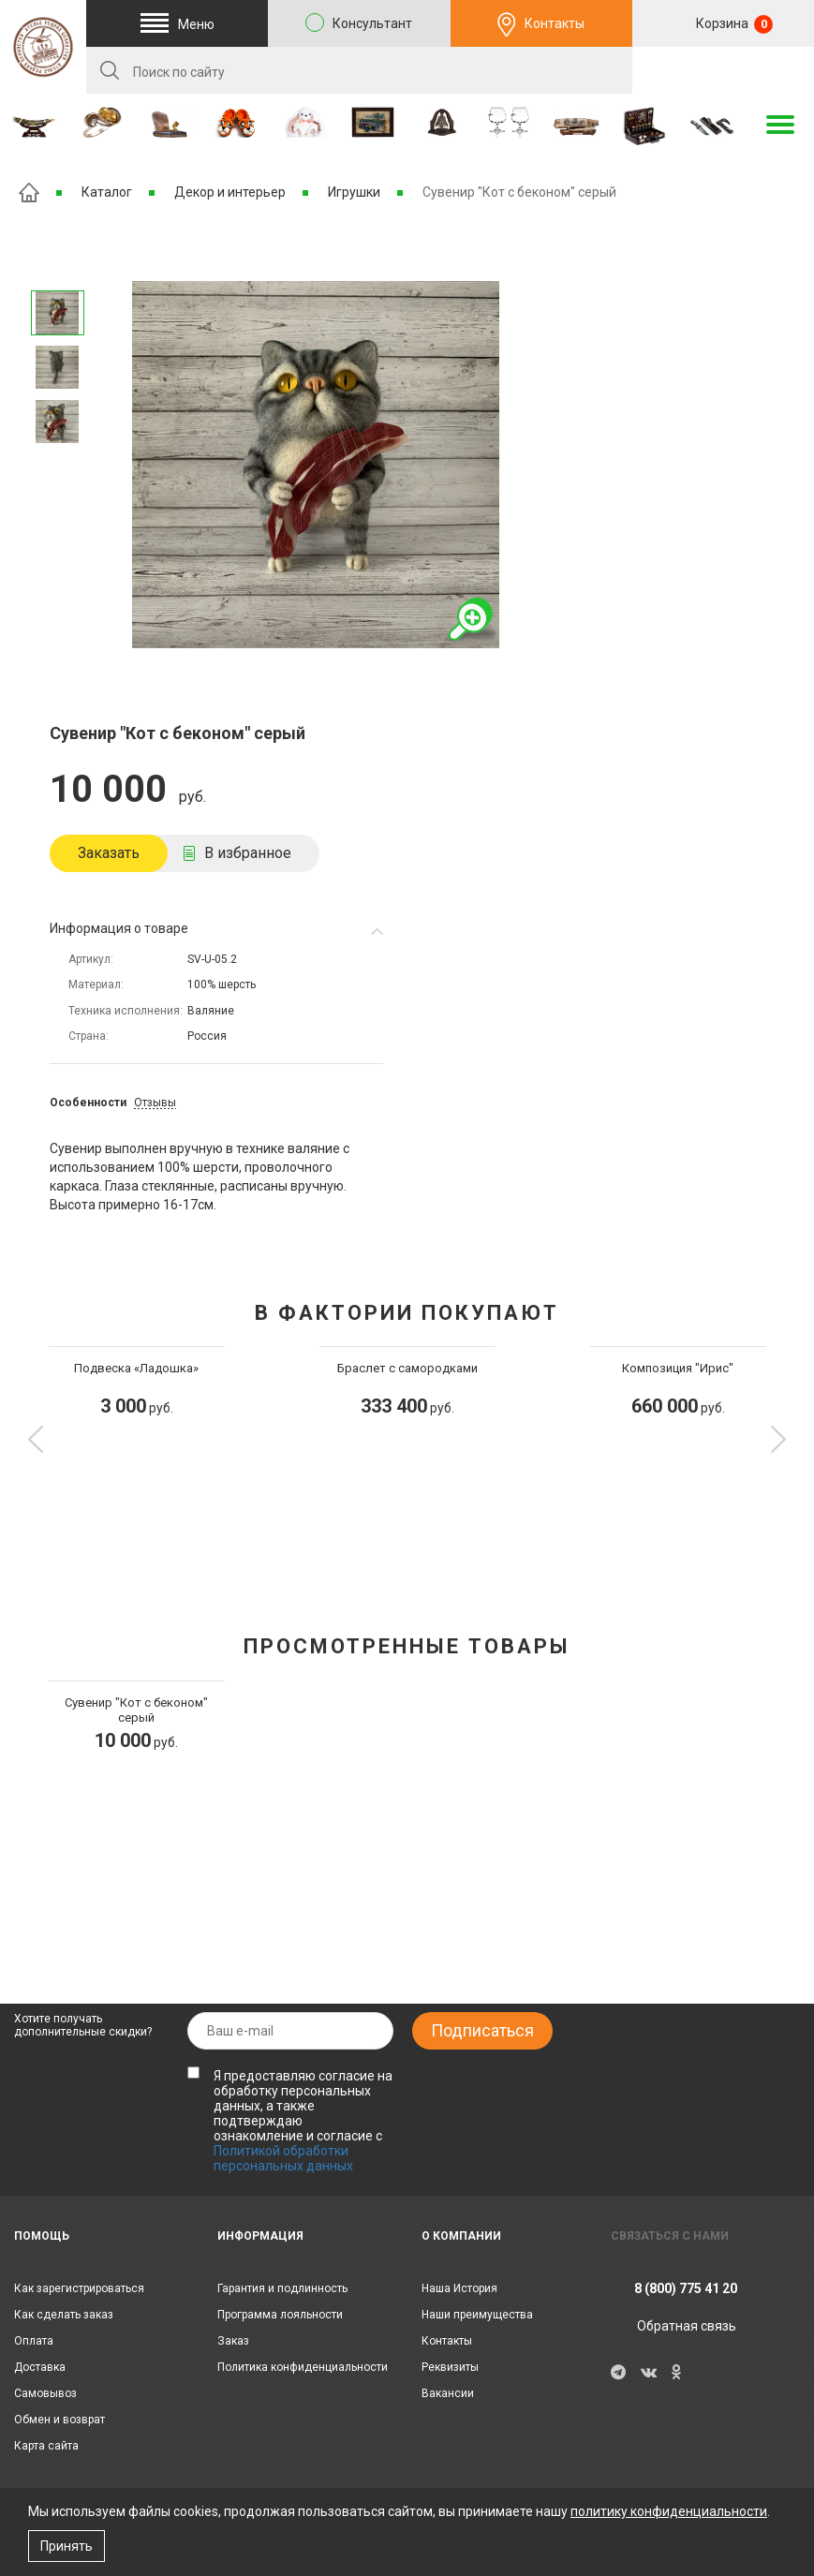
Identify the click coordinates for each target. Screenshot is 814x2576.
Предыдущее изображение (57, 469)
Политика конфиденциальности (302, 2367)
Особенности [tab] (88, 1102)
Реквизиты (450, 2367)
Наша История (459, 2288)
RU (723, 71)
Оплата (33, 2340)
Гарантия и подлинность (282, 2288)
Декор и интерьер (230, 192)
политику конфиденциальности (668, 2511)
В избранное (247, 853)
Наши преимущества (477, 2314)
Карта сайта (46, 2445)
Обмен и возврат (59, 2419)
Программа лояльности (280, 2314)
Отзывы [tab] (155, 1102)
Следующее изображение (57, 266)
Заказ (233, 2340)
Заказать (109, 853)
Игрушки (354, 192)
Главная (29, 192)
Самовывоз (45, 2393)
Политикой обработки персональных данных (283, 2158)
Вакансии (448, 2393)
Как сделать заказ (63, 2314)
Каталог (106, 192)
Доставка (40, 2367)
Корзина (733, 24)
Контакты (555, 23)
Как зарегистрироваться (79, 2288)
